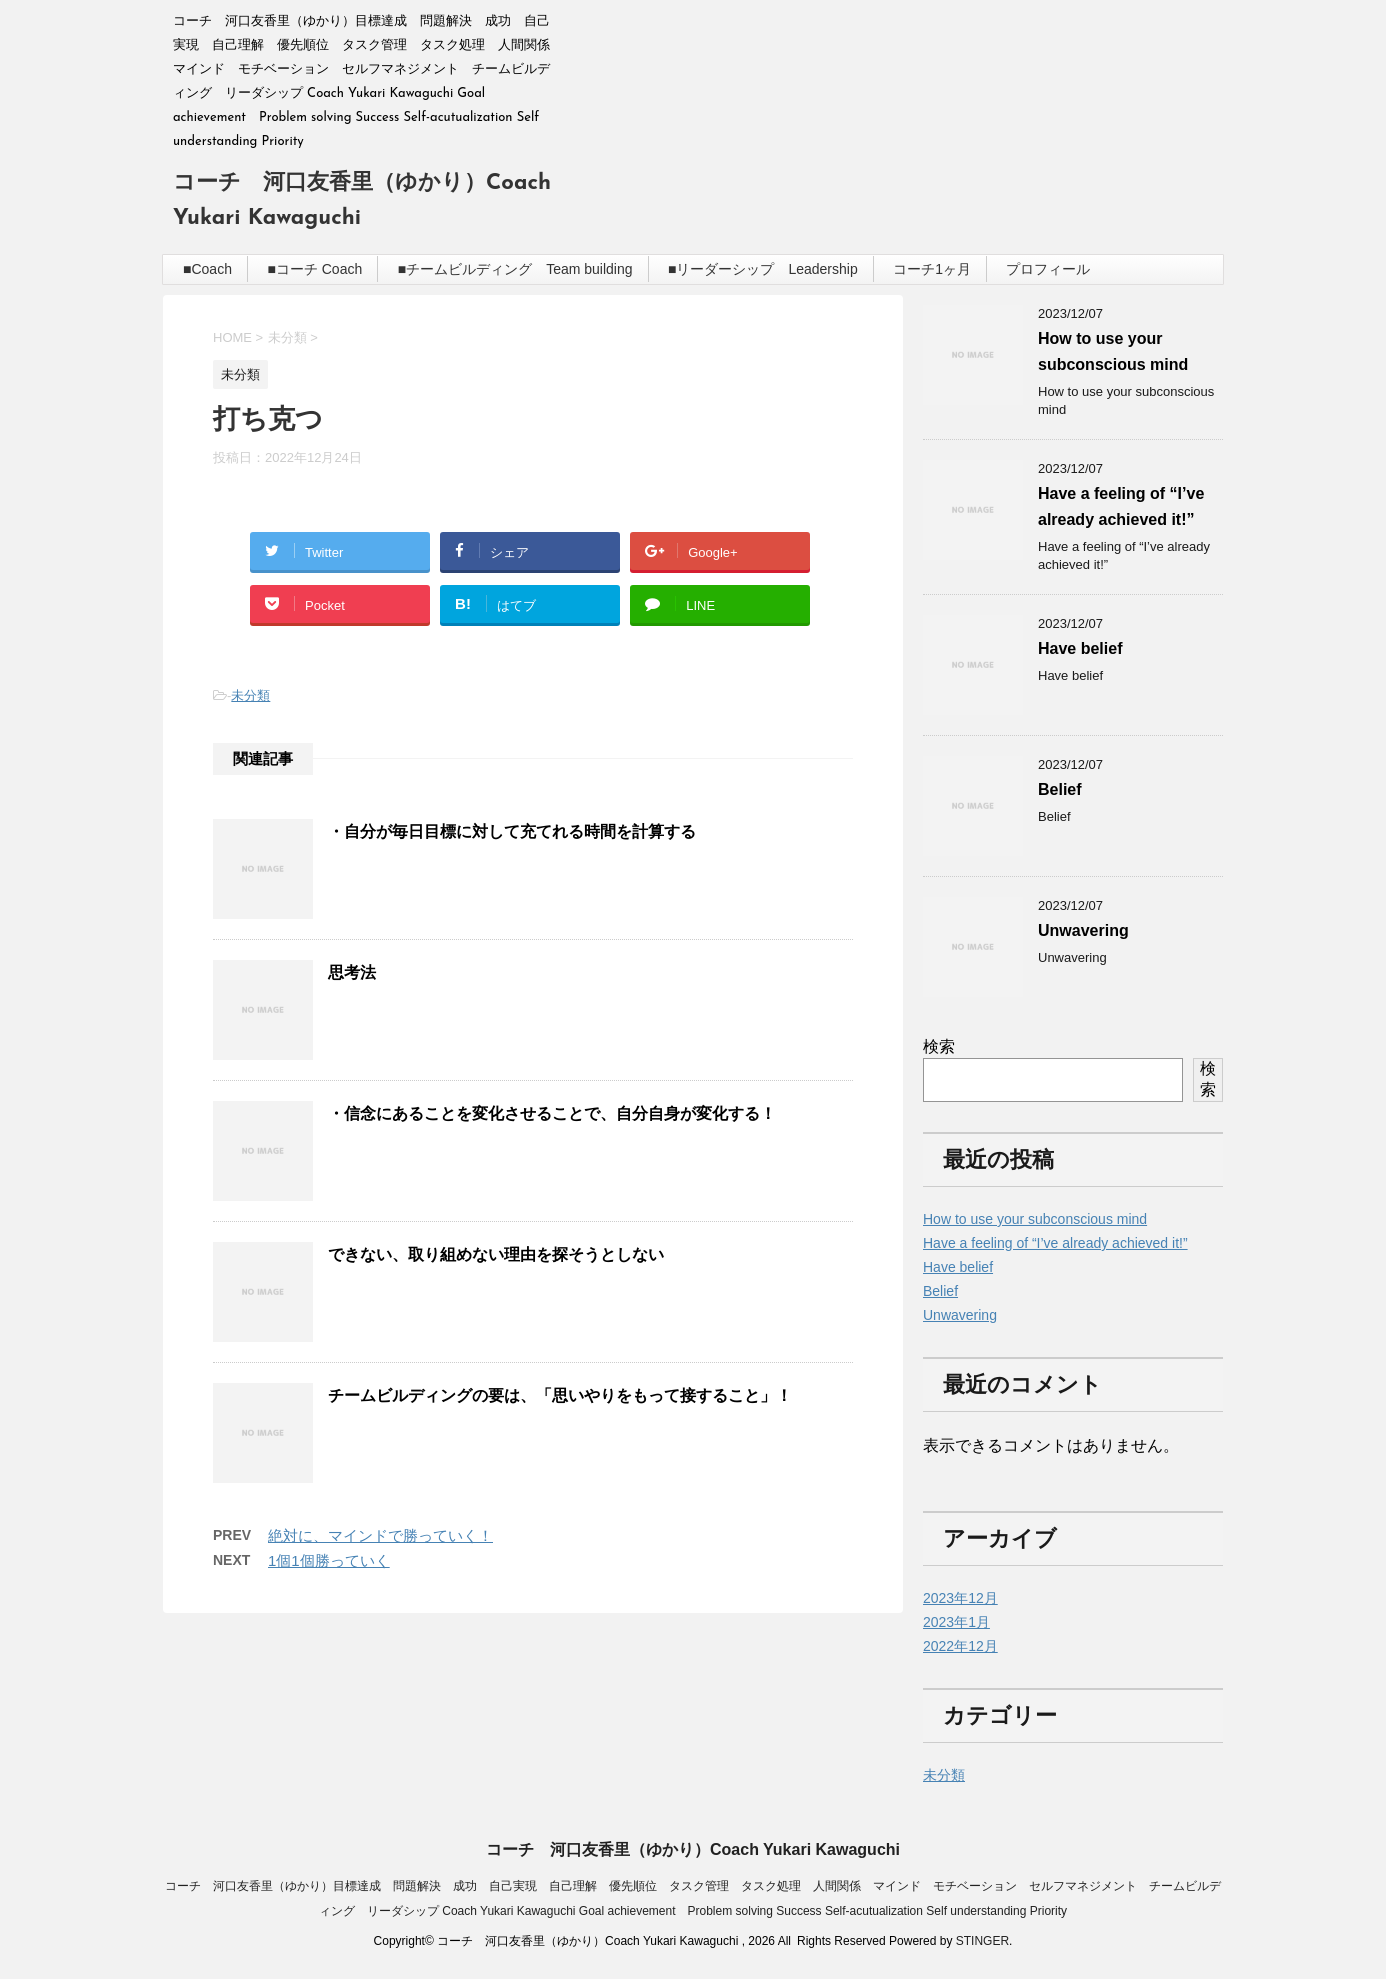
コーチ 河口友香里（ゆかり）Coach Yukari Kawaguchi (693, 1849)
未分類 (250, 695)
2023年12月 (960, 1598)
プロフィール (1048, 269)
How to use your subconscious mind (1035, 1219)
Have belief (1080, 648)
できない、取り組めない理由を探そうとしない (496, 1254)
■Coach (207, 269)
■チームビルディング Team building (515, 269)
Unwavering (1083, 930)
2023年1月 (956, 1622)
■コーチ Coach (314, 269)
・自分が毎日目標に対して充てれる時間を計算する (512, 831)
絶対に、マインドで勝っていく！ (380, 1535)
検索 (939, 1046)
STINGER (982, 1941)
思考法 (352, 972)
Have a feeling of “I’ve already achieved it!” (1055, 1243)
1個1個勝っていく (329, 1560)
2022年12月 (960, 1646)
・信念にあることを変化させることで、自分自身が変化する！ (552, 1113)
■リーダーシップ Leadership (763, 269)
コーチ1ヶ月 (932, 269)
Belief (1060, 789)
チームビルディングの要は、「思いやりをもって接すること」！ (560, 1395)
